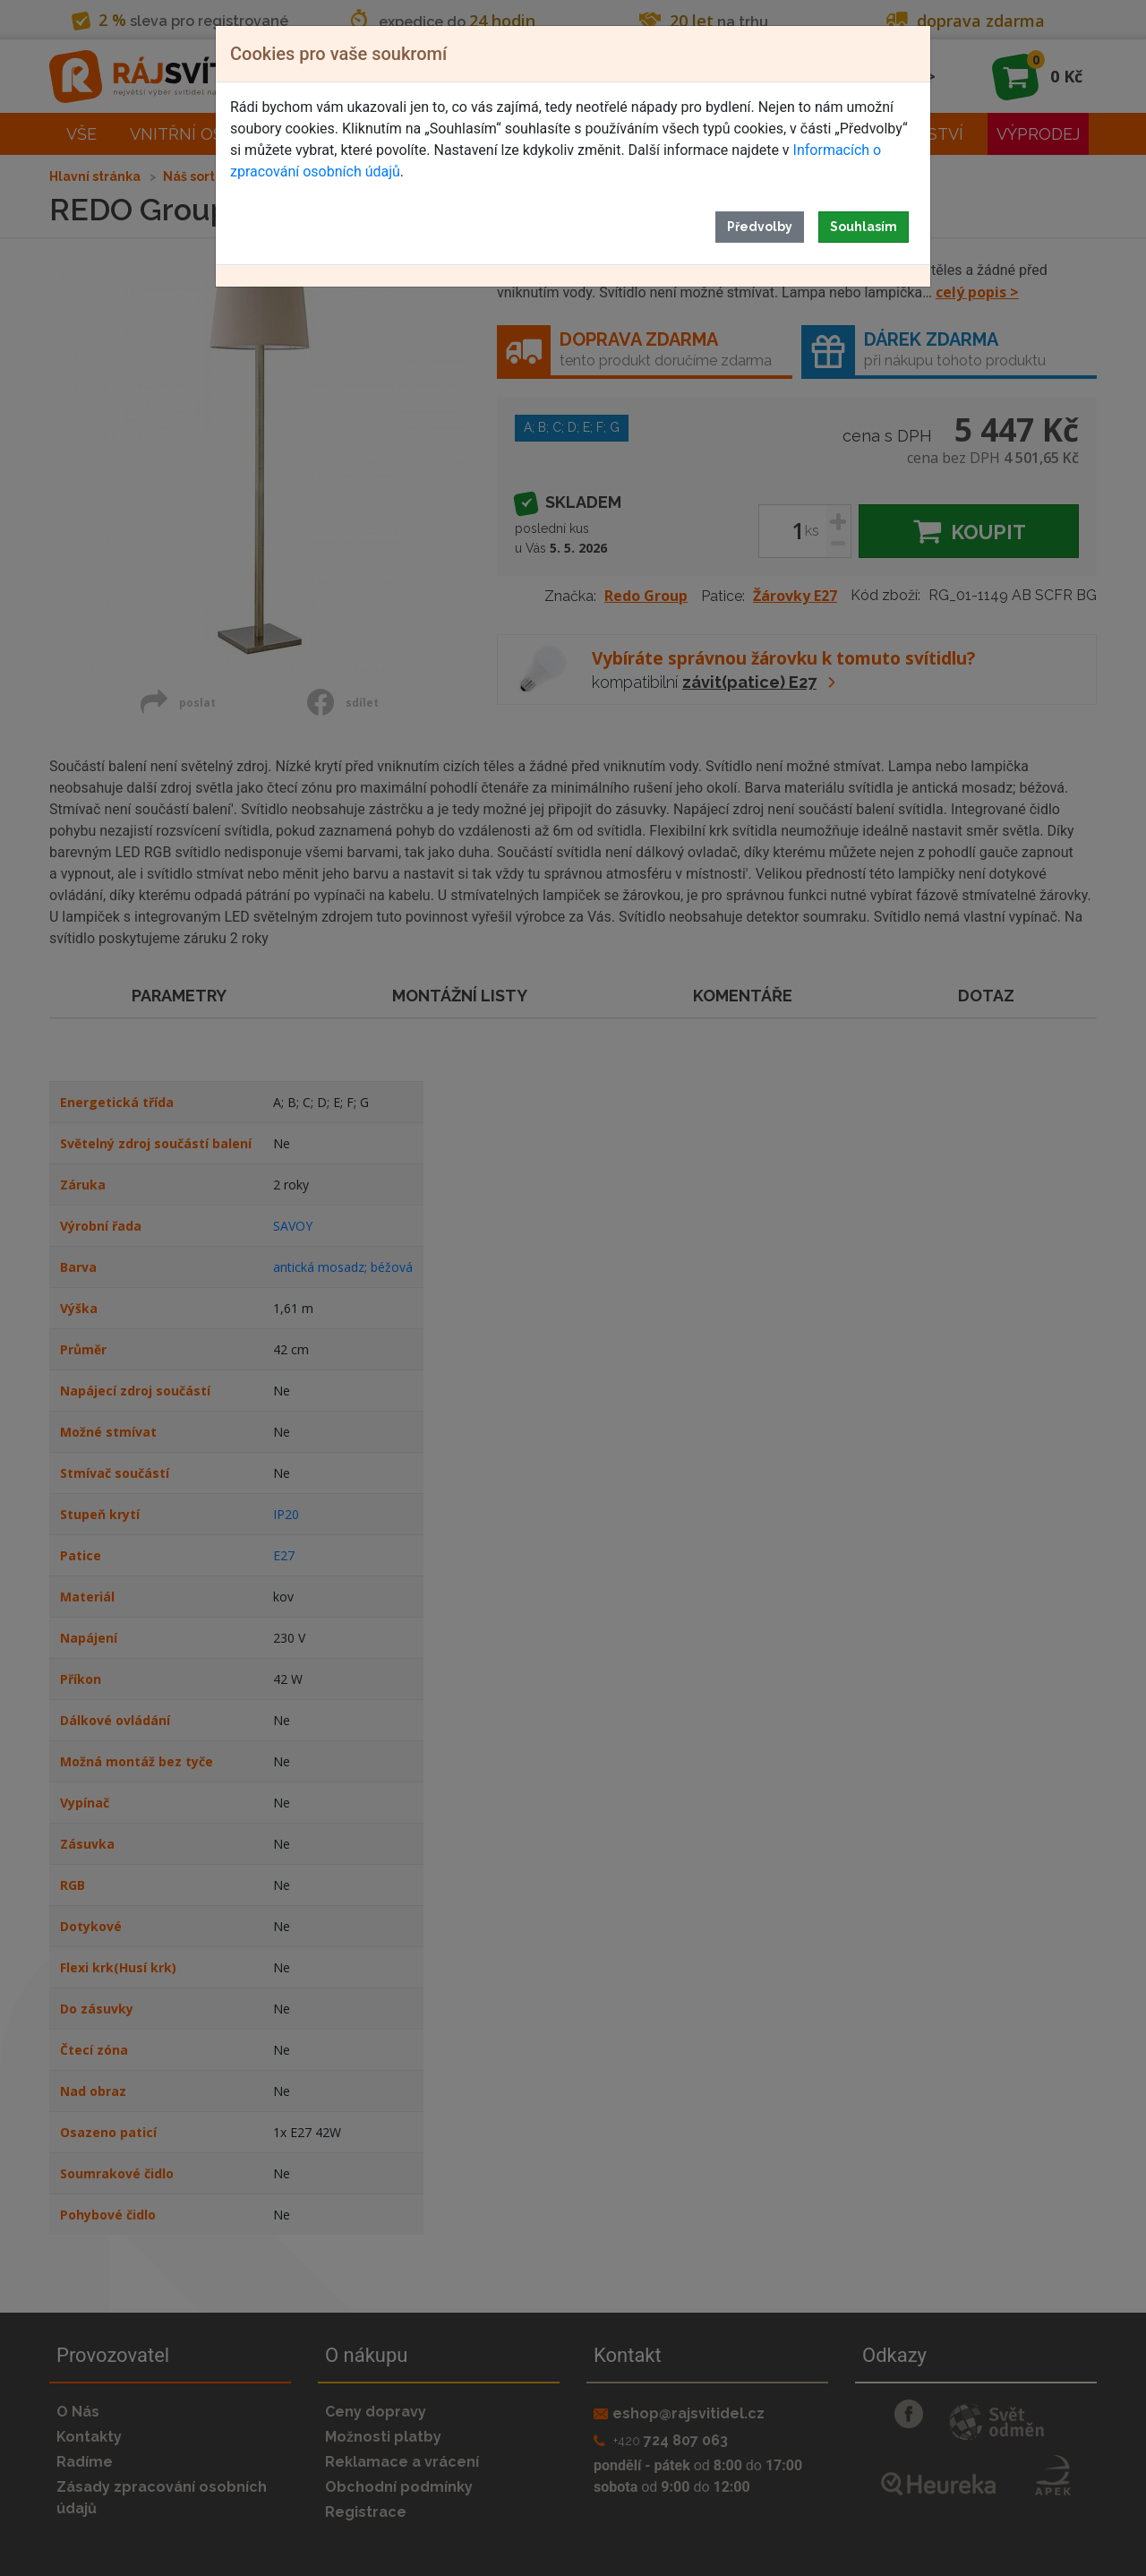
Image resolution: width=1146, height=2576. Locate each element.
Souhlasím (863, 226)
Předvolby (759, 226)
